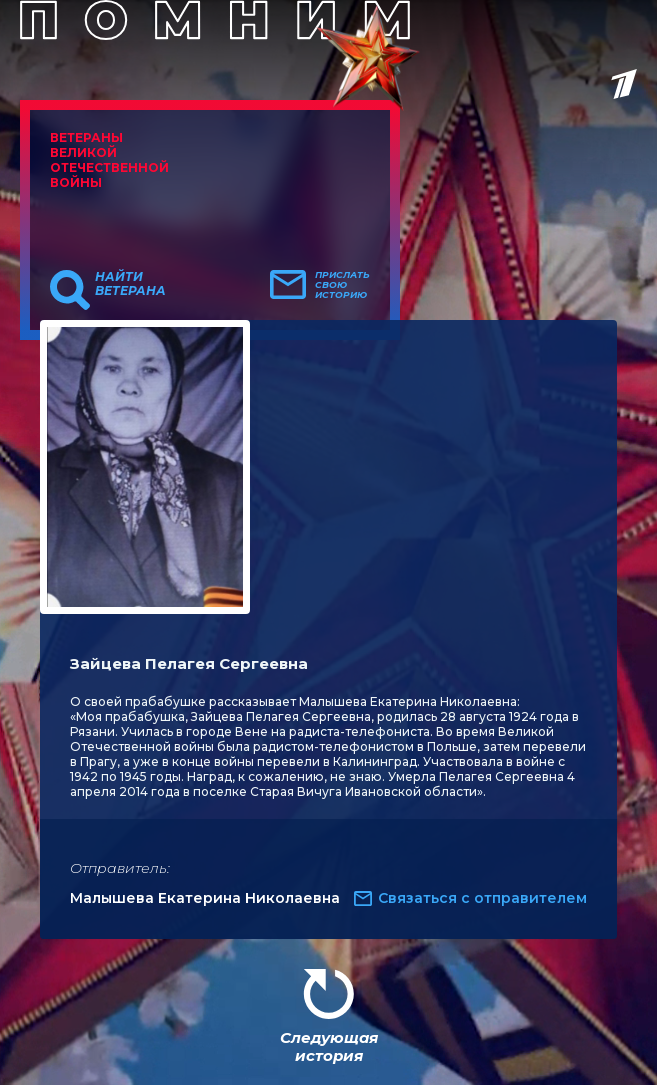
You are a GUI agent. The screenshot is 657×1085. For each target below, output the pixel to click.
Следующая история (329, 1046)
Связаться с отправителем (482, 898)
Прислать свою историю (342, 285)
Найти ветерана (130, 284)
